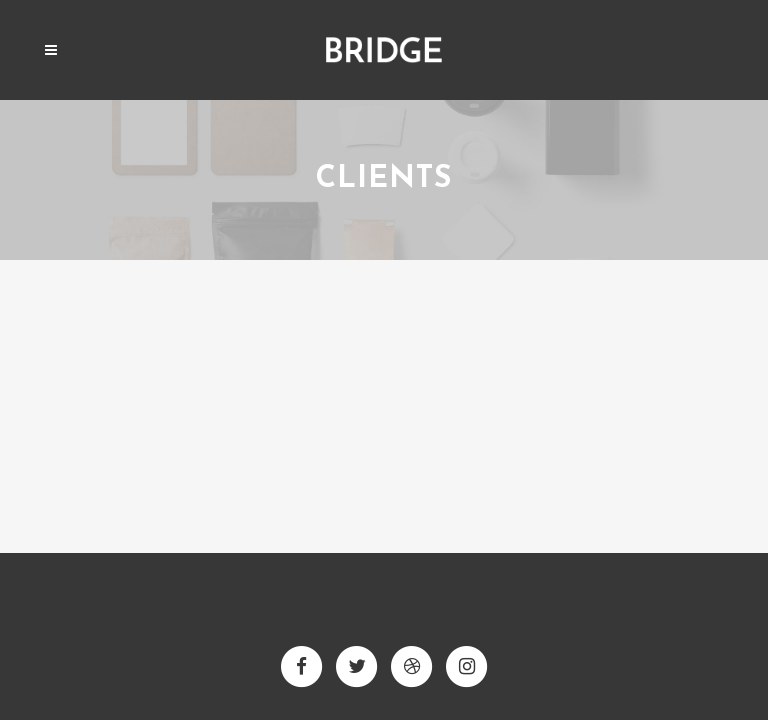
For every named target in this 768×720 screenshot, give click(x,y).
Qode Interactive (423, 630)
